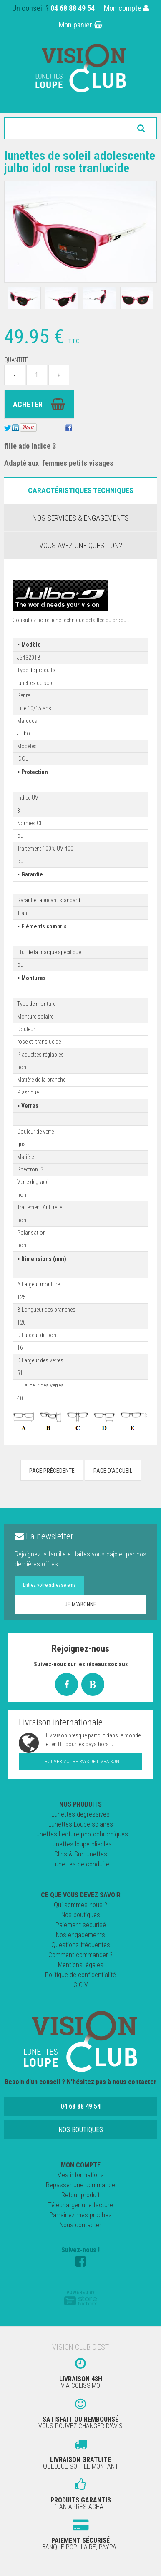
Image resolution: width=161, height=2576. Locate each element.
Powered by (80, 2297)
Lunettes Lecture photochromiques (80, 1834)
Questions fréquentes (80, 1945)
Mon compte (126, 8)
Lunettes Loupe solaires (80, 1824)
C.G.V (80, 1985)
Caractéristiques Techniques (80, 490)
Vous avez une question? (80, 545)
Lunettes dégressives (80, 1814)
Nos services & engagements (81, 518)
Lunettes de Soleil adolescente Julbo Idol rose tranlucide (79, 161)
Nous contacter (80, 2225)
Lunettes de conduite (80, 1864)
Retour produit (80, 2195)
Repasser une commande (80, 2185)
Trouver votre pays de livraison (80, 1761)
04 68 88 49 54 (72, 8)
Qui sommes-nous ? (80, 1905)
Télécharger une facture (80, 2205)
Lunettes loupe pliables (81, 1844)
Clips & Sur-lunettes (80, 1854)
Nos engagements (80, 1935)
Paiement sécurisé (80, 1925)
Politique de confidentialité (80, 1975)
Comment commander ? (80, 1955)
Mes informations (80, 2175)
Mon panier (81, 24)
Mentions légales (80, 1965)
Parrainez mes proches (80, 2215)
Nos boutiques (80, 1915)
